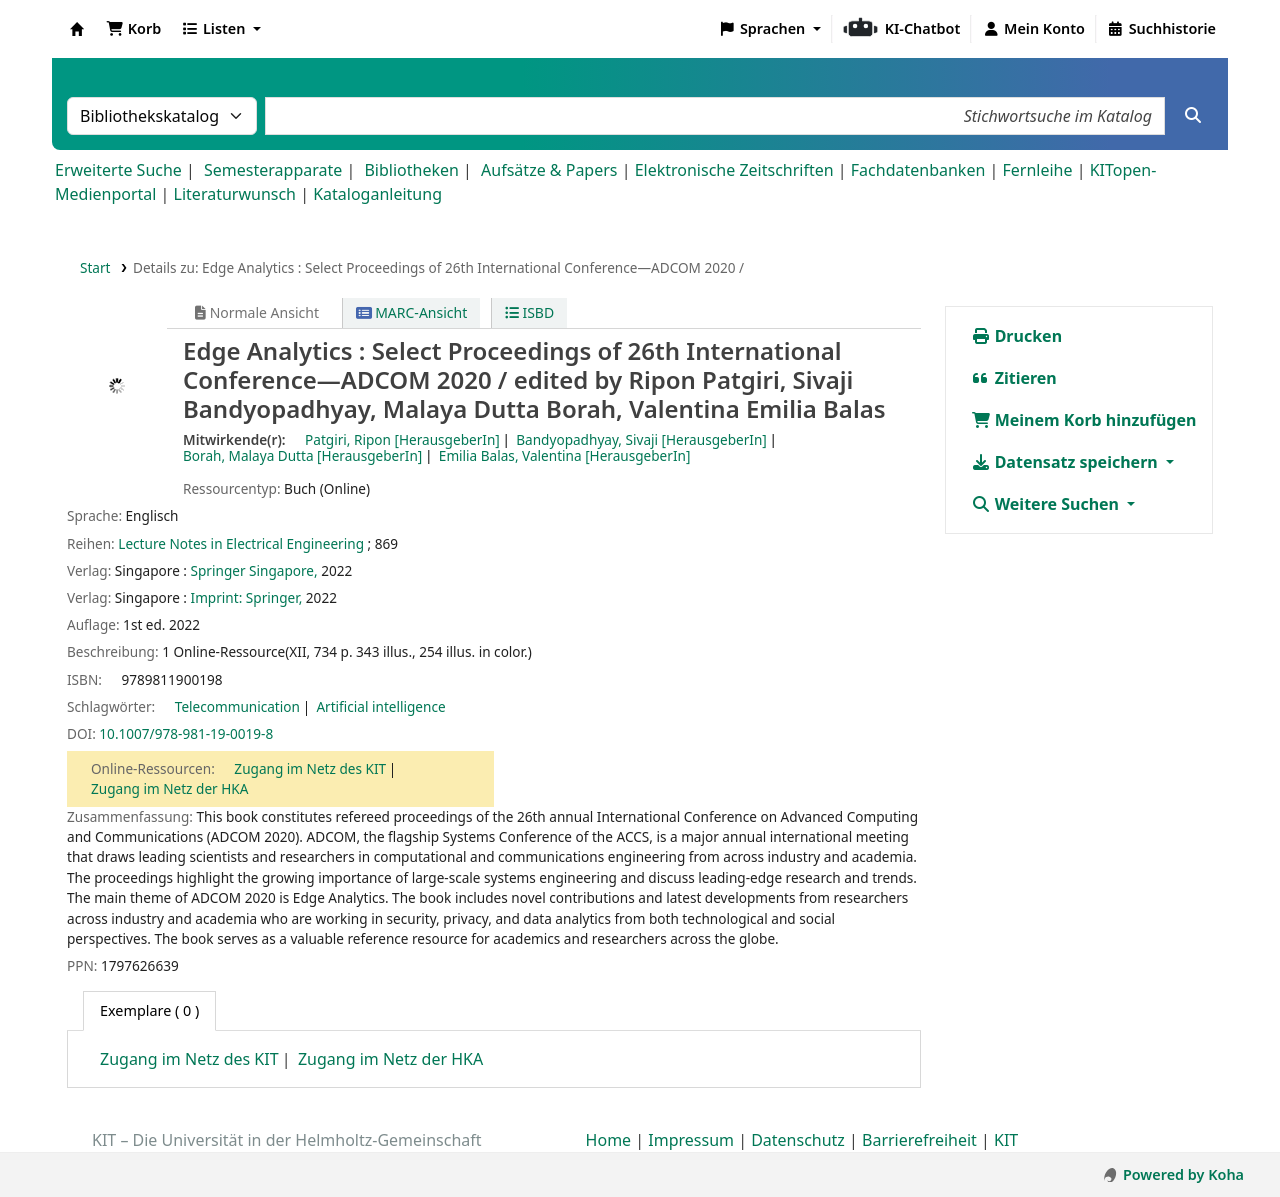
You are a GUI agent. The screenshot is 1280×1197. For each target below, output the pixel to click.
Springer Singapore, (254, 570)
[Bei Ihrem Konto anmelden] (1033, 29)
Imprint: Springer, (247, 597)
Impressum (691, 1140)
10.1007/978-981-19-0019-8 (186, 733)
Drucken (1017, 336)
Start (95, 267)
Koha (77, 29)
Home (609, 1140)
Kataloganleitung (377, 194)
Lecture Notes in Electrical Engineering (241, 543)
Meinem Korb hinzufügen (1084, 420)
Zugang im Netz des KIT (310, 768)
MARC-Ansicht (412, 312)
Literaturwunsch (235, 194)
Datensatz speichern (1066, 462)
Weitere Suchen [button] (1047, 504)
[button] (133, 29)
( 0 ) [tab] (149, 1010)
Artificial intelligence (380, 706)
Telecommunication (237, 706)
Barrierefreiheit (919, 1140)
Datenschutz (798, 1140)
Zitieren (1014, 378)
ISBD (529, 312)
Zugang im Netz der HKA (169, 788)
